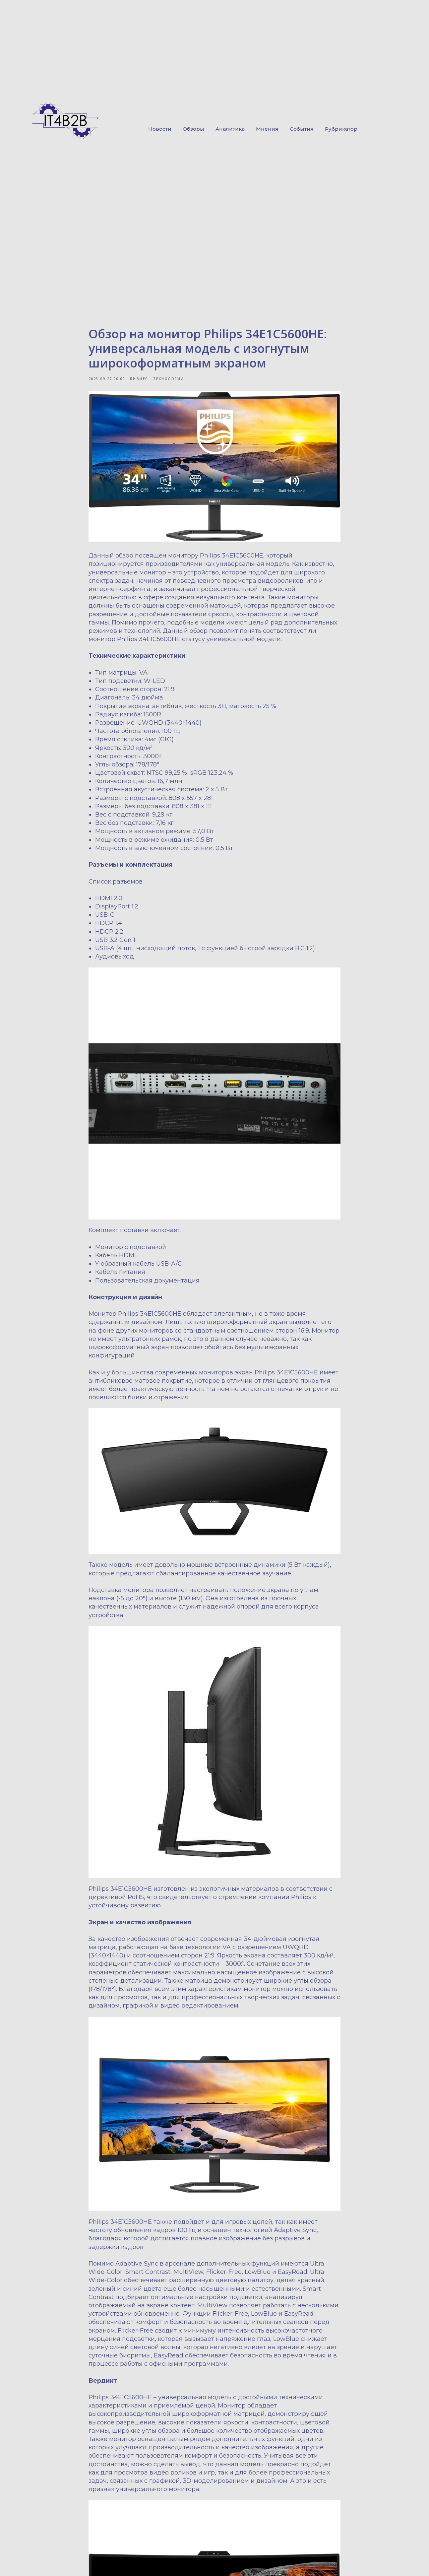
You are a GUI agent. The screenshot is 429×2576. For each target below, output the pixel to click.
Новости (159, 129)
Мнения (267, 129)
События (302, 129)
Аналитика (230, 129)
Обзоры (193, 129)
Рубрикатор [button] (341, 129)
